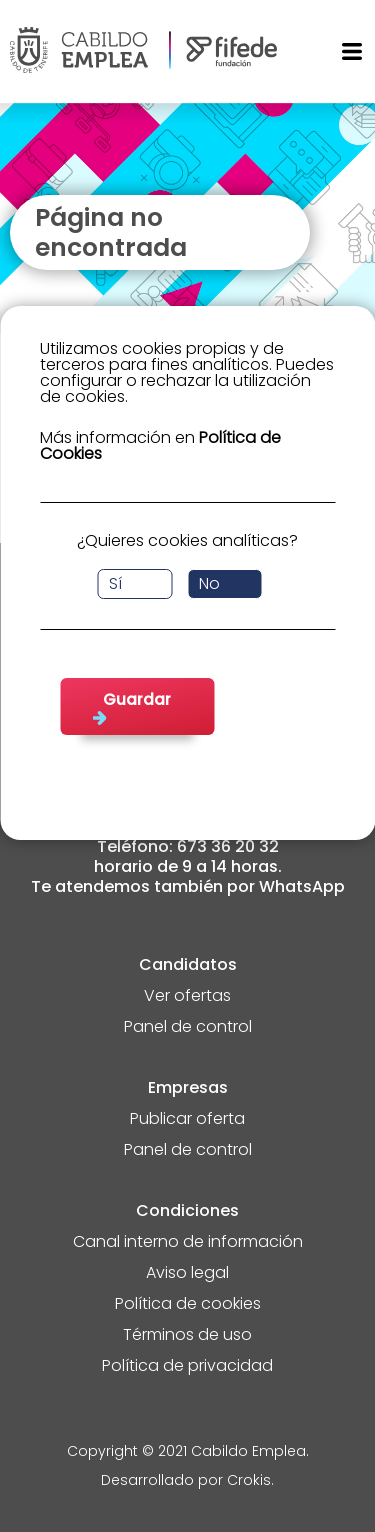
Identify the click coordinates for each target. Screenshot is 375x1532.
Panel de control (188, 1028)
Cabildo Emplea (248, 1452)
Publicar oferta (187, 1120)
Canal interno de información (188, 1243)
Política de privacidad (187, 1367)
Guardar (137, 699)
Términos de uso (187, 1336)
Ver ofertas (187, 997)
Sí (115, 583)
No (209, 583)
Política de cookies (188, 1305)
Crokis (249, 1481)
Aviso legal (187, 1274)
